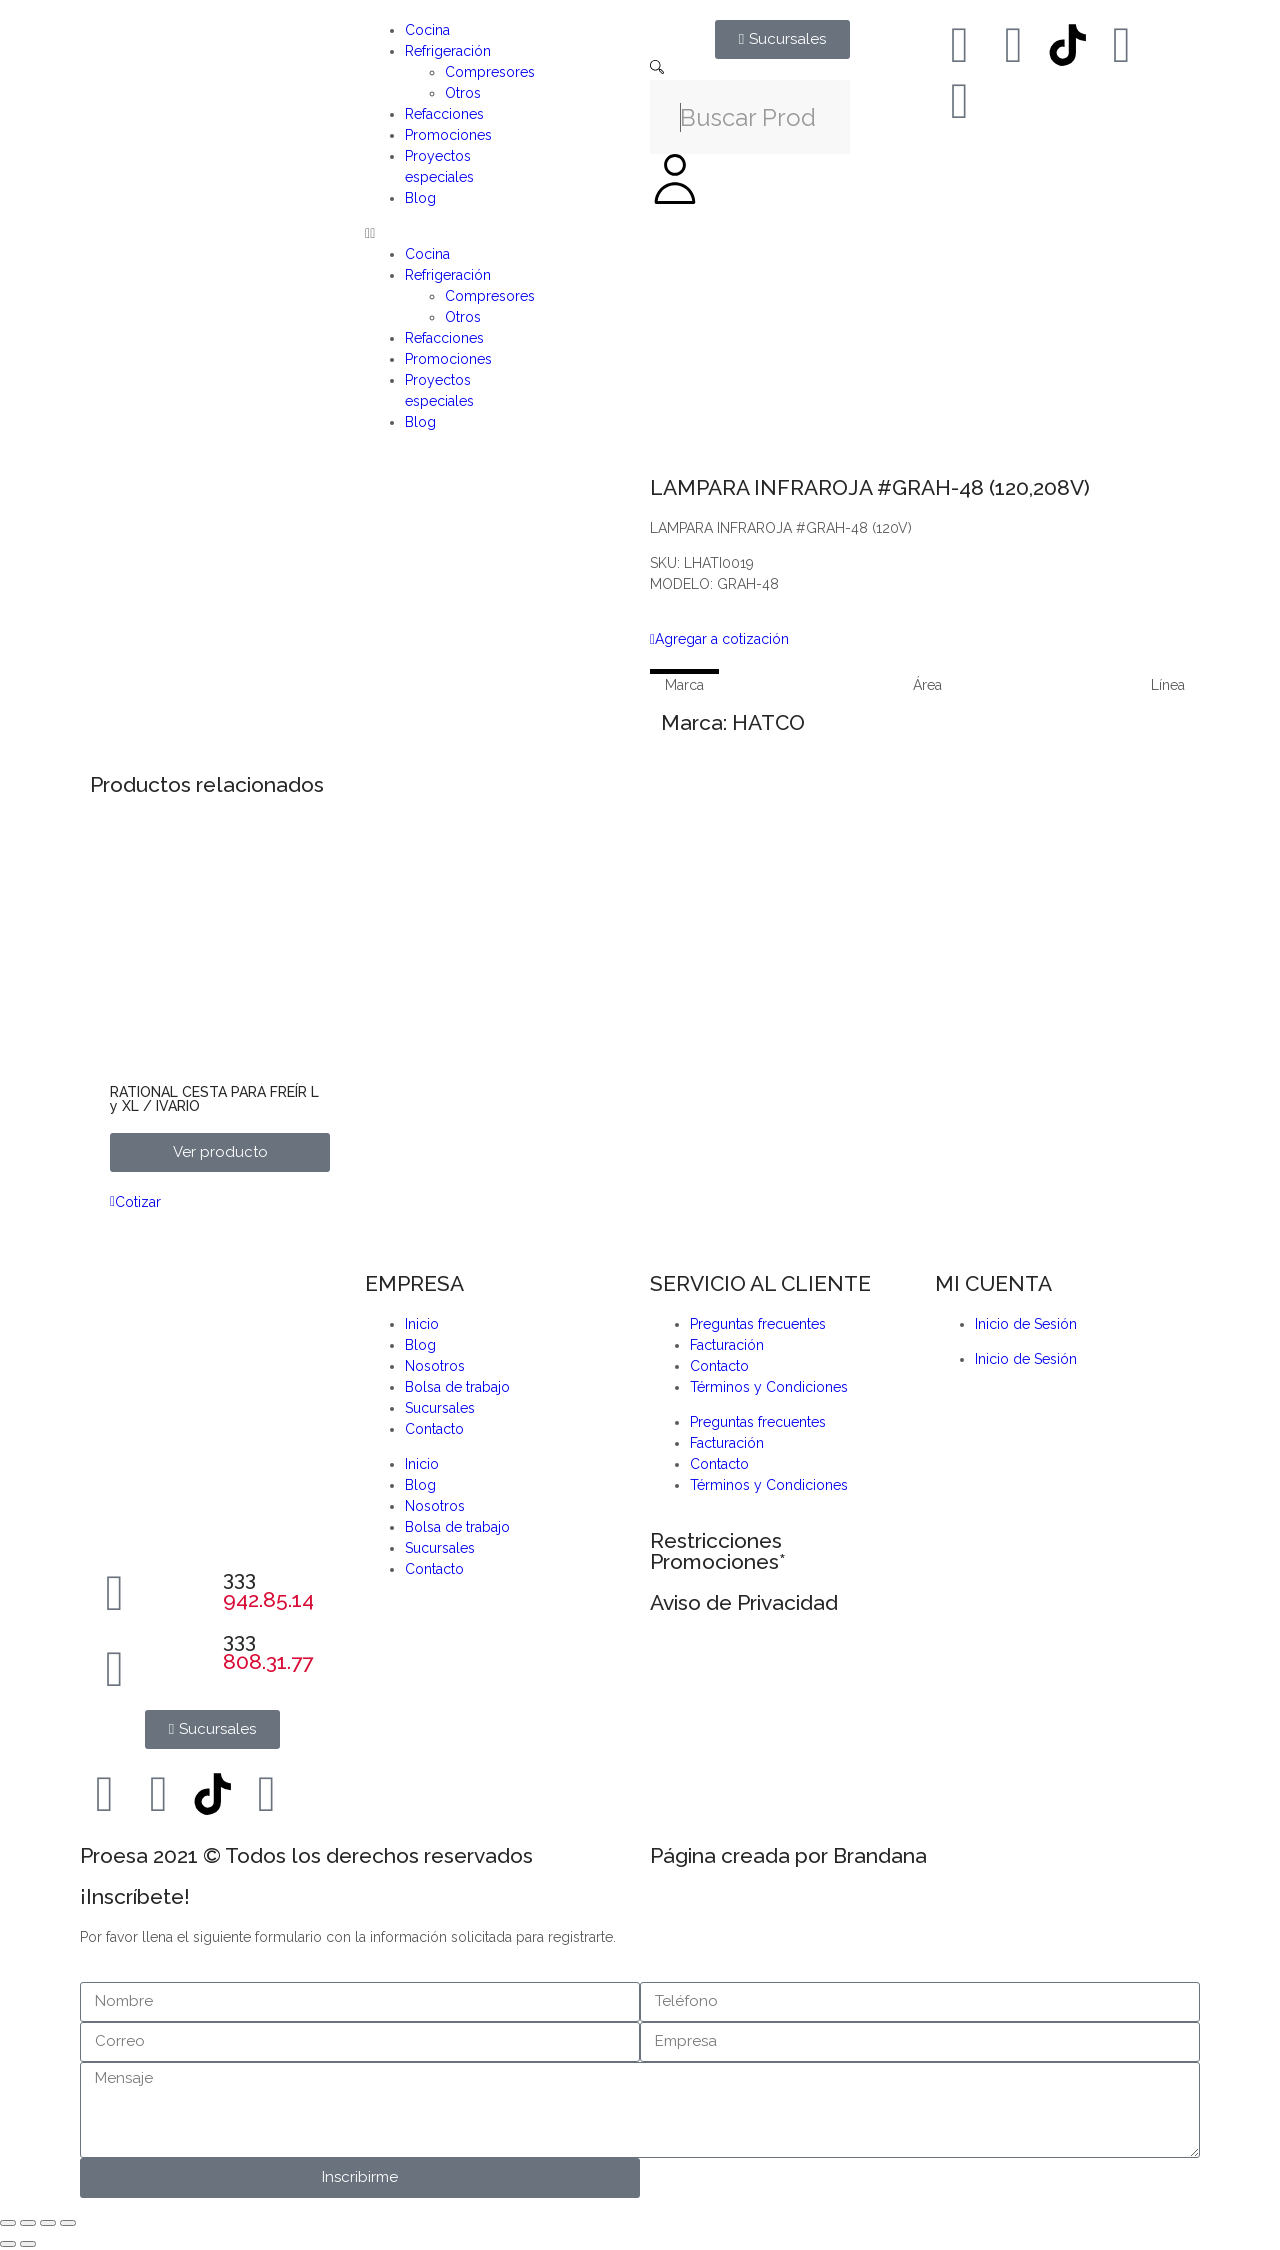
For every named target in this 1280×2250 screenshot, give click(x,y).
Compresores (490, 72)
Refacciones (444, 114)
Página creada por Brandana (788, 1855)
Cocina (427, 30)
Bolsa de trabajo (457, 1387)
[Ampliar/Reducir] (8, 2223)
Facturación (727, 1345)
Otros (463, 93)
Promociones (448, 135)
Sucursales (440, 1408)
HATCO (768, 722)
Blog (420, 198)
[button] (497, 233)
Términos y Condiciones (769, 1387)
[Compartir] (48, 2223)
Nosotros (435, 1366)
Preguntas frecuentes (758, 1324)
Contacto (434, 1429)
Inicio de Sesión (1026, 1324)
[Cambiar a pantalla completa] (28, 2223)
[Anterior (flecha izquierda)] (8, 2244)
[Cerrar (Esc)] (68, 2223)
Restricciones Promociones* (718, 1551)
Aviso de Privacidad (744, 1602)
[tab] (684, 685)
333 (268, 1589)
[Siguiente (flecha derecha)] (28, 2244)
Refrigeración (448, 51)
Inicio (422, 1324)
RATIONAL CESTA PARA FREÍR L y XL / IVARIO (214, 1099)
